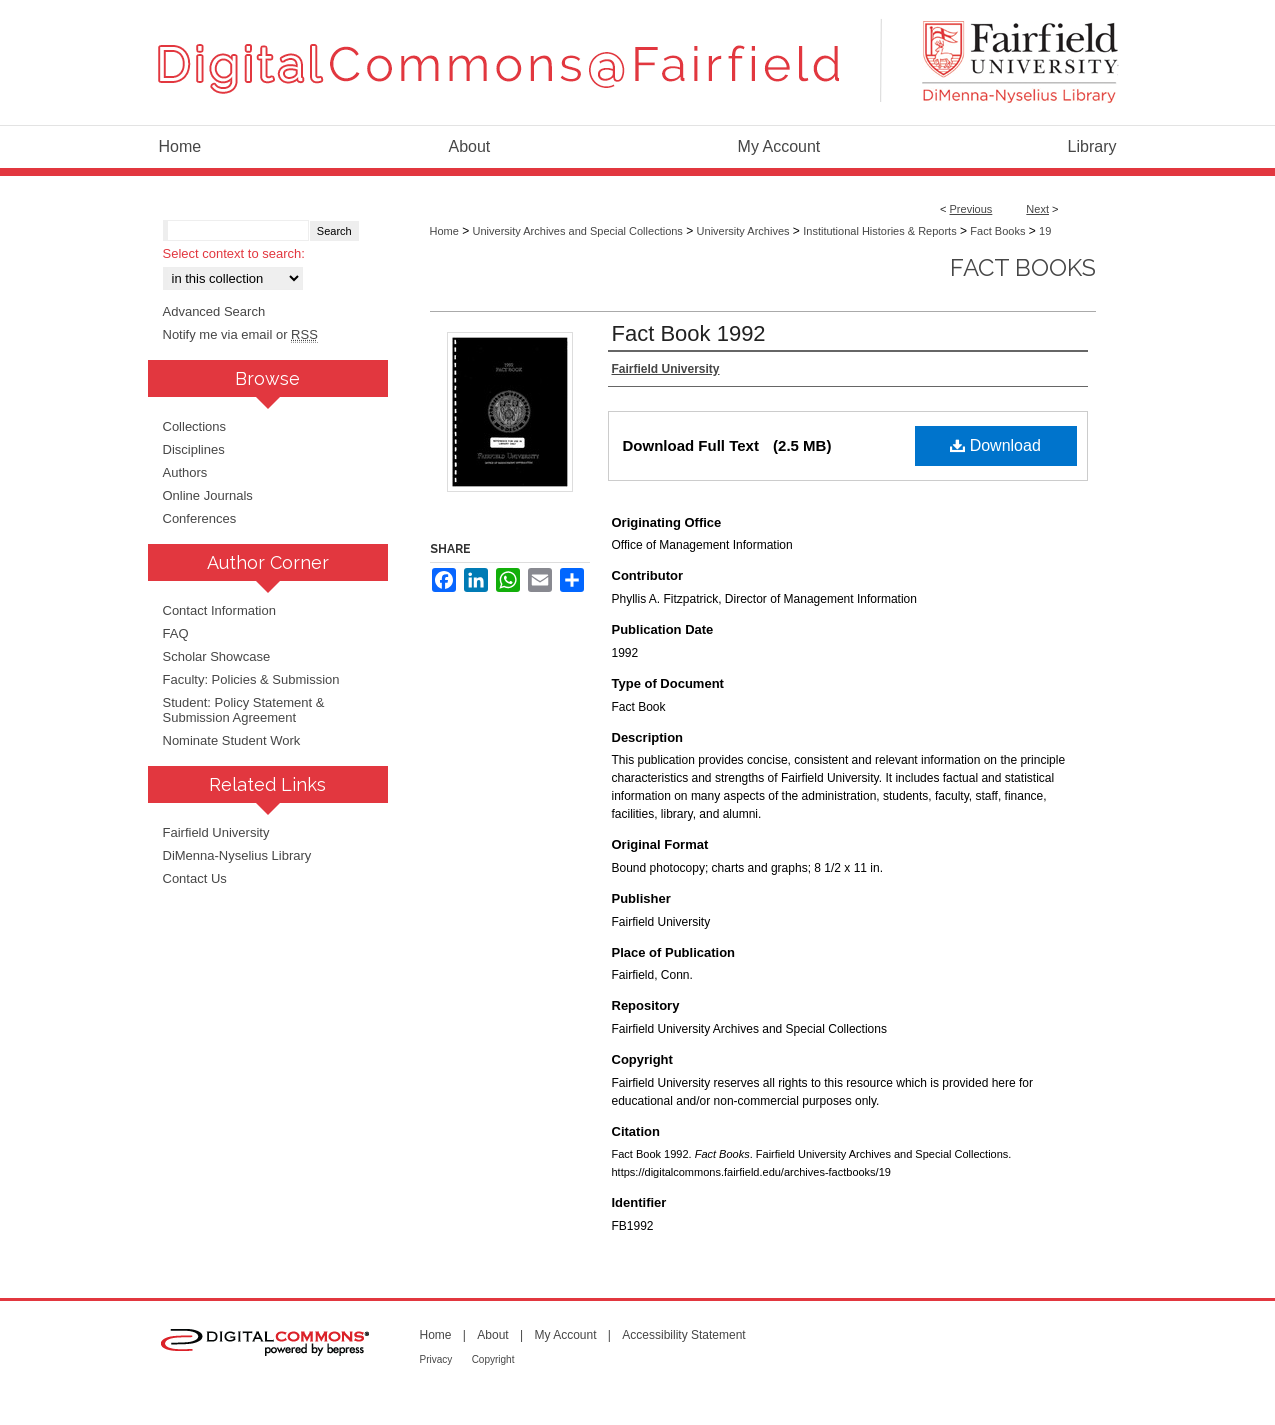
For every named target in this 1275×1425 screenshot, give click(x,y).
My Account (565, 1335)
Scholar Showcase (217, 656)
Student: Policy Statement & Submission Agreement (244, 710)
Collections (195, 426)
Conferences (200, 518)
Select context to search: (234, 253)
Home (444, 231)
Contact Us (195, 878)
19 (1045, 231)
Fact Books (997, 231)
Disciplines (194, 449)
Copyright (493, 1359)
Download (995, 445)
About (492, 1335)
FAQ (176, 633)
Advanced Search (214, 311)
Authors (185, 472)
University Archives (743, 231)
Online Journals (208, 495)
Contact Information (219, 610)
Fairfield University (216, 832)
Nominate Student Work (232, 740)
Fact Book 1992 (689, 333)
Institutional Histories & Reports (879, 231)
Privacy (436, 1359)
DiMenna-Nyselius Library (237, 855)
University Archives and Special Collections (578, 231)
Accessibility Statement (683, 1335)
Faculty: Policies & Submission (251, 679)
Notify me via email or (240, 334)
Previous (971, 209)
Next (1037, 209)
